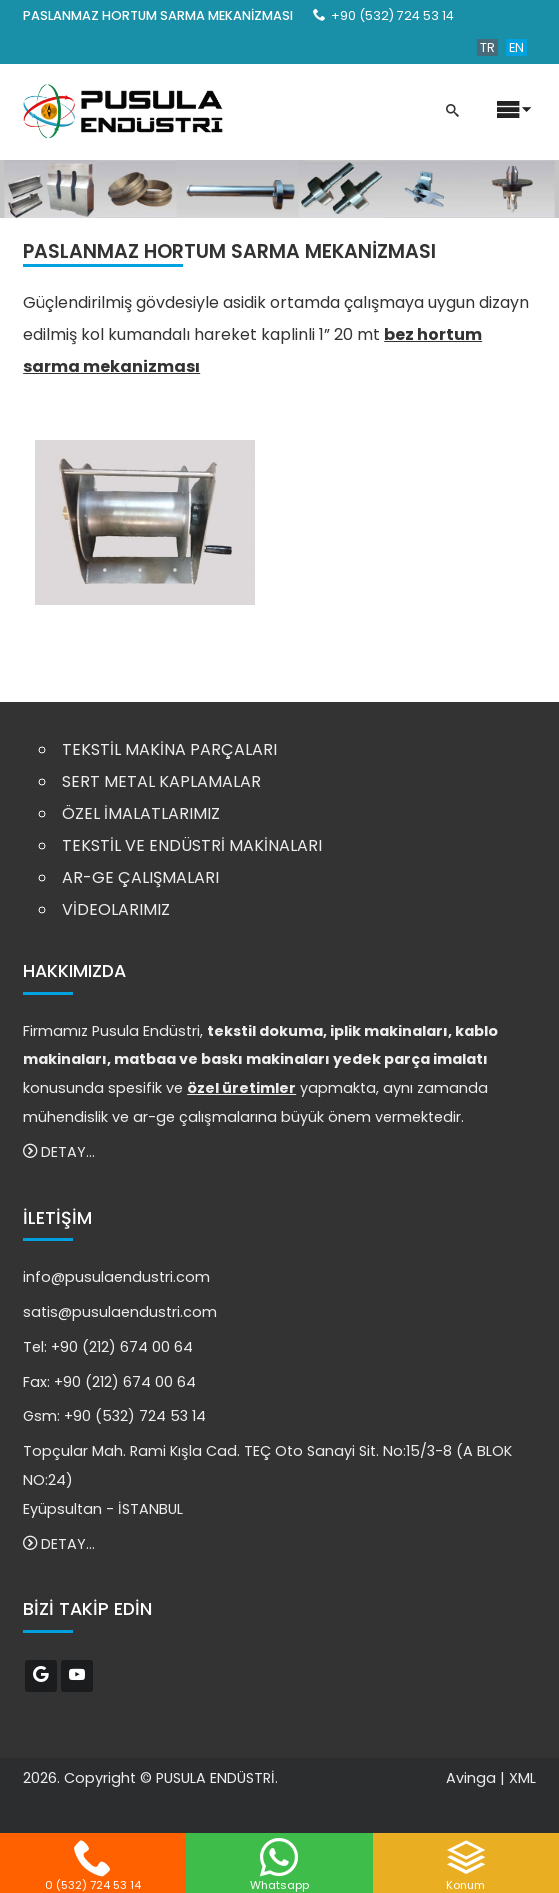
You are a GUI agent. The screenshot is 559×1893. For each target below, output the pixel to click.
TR (487, 47)
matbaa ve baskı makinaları (222, 1059)
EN (516, 47)
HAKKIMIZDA (74, 971)
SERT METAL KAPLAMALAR (161, 781)
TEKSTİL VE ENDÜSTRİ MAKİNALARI (192, 845)
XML (522, 1778)
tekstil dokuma (265, 1031)
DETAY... (59, 1152)
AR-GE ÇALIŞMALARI (140, 877)
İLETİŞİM (57, 1218)
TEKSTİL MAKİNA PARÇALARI (169, 749)
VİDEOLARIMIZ (116, 909)
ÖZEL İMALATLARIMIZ (141, 813)
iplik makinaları (389, 1031)
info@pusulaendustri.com (116, 1277)
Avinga (471, 1778)
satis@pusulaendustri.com (120, 1312)
